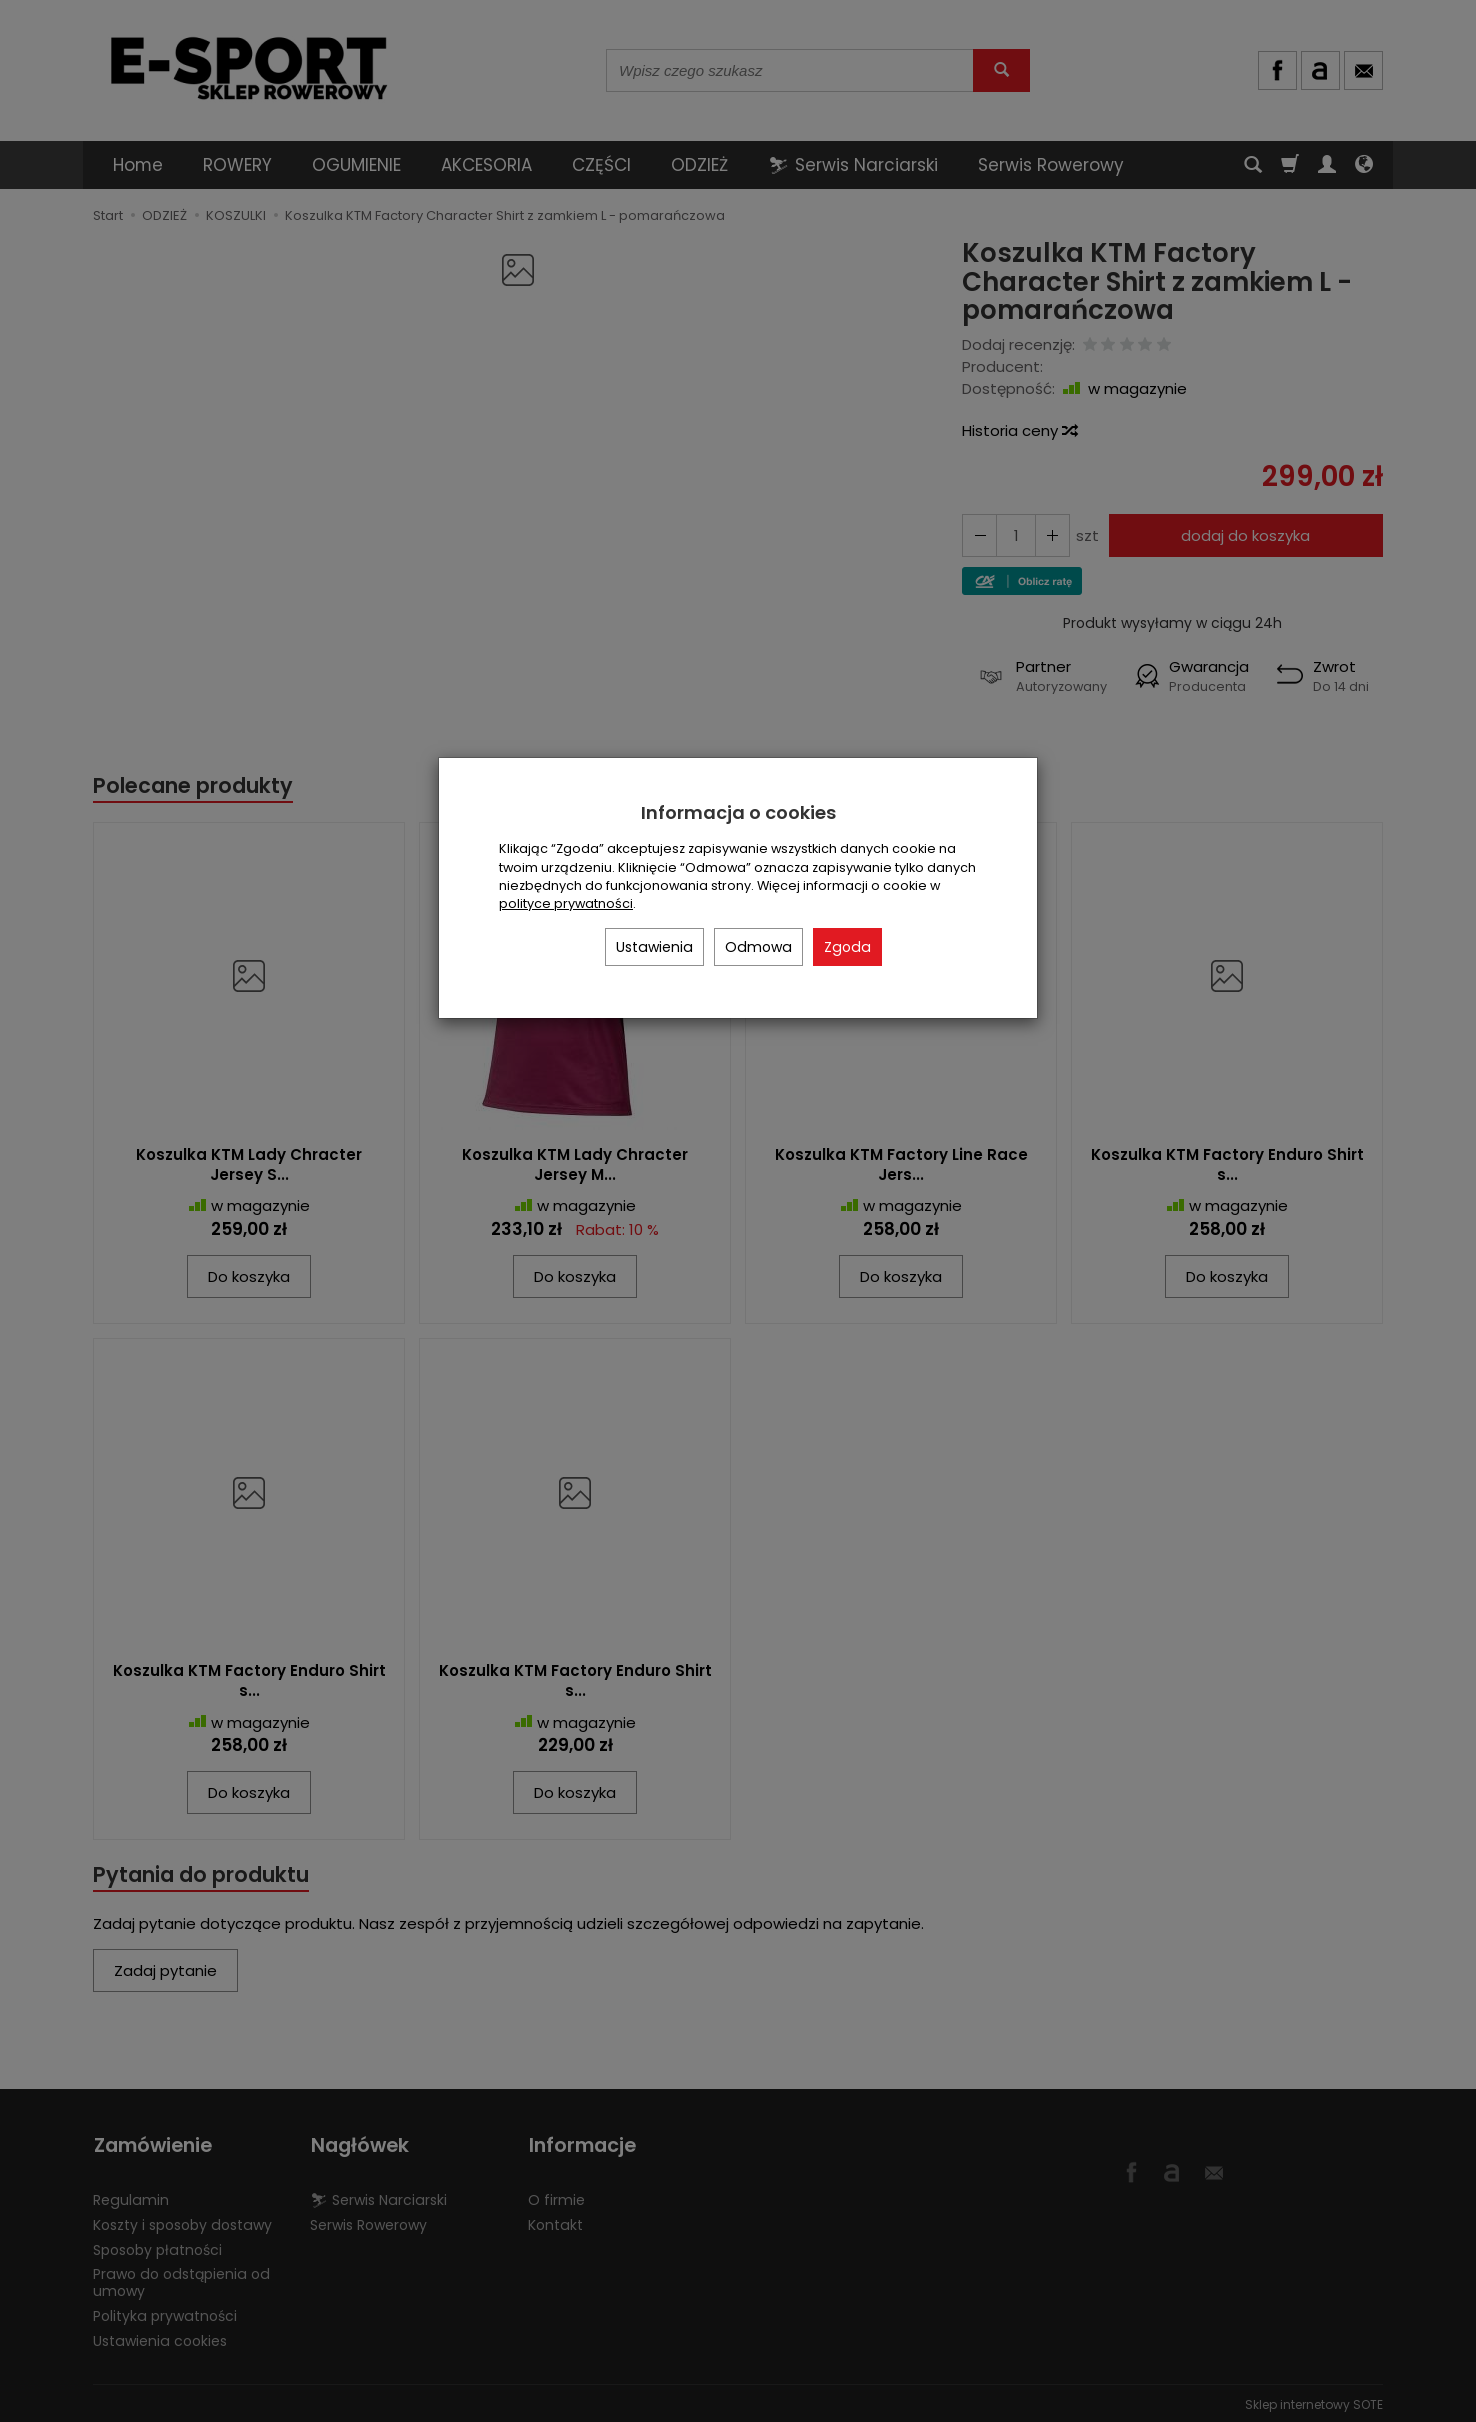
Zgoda (847, 947)
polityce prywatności (566, 903)
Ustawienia (654, 947)
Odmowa (758, 947)
